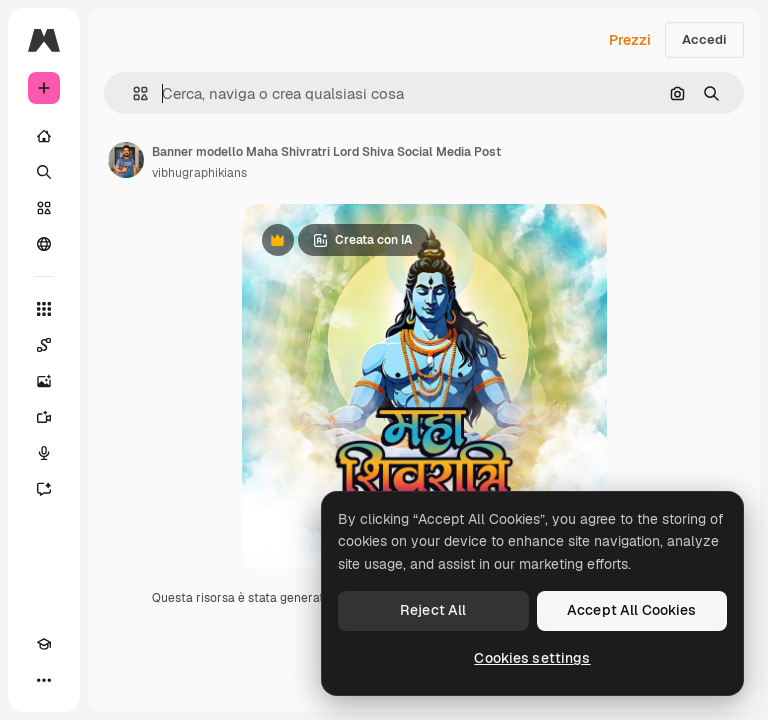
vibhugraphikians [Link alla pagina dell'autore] (199, 173)
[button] (132, 93)
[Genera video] (44, 417)
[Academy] (44, 644)
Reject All (433, 610)
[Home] (44, 136)
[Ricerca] (44, 172)
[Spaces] (44, 345)
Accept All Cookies (632, 610)
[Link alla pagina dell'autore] (126, 160)
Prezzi (630, 40)
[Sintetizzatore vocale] (44, 453)
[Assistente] (44, 489)
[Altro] (44, 680)
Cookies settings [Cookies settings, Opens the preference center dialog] (532, 658)
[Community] (44, 244)
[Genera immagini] (44, 381)
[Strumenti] (44, 309)
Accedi (704, 39)
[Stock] (44, 208)
